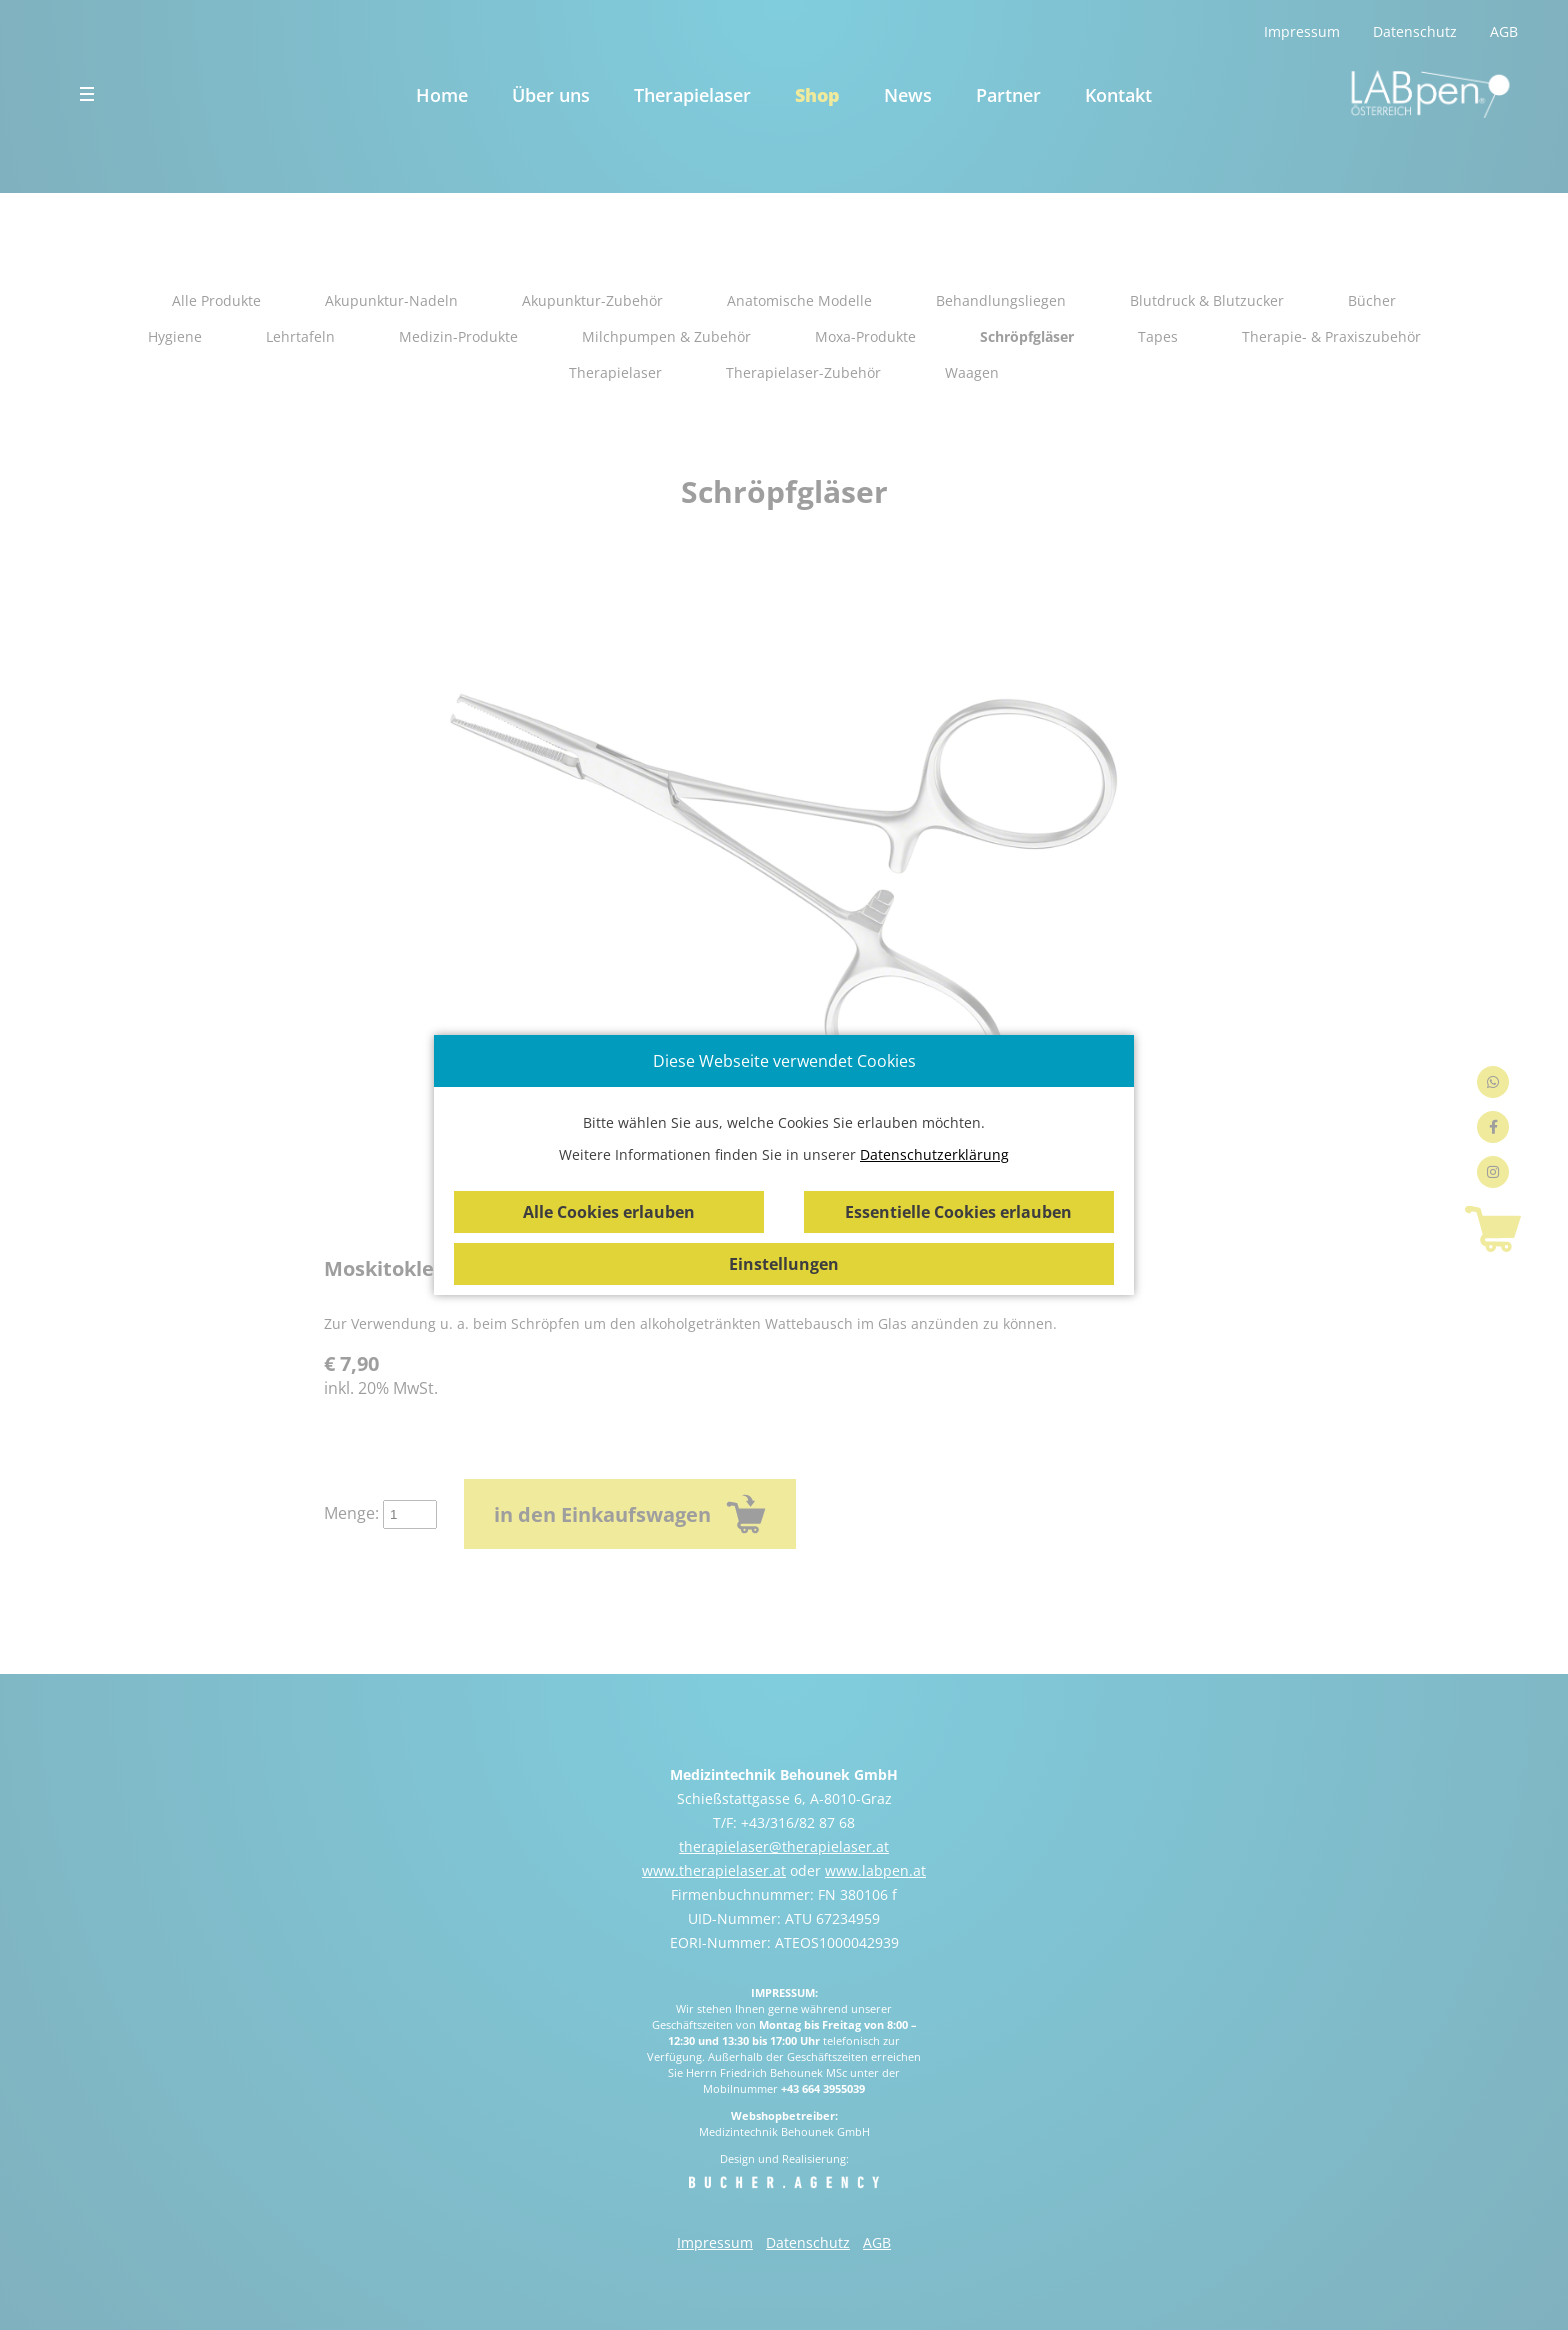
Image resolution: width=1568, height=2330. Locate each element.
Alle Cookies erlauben (609, 1212)
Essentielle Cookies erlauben (958, 1212)
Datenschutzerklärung (934, 1154)
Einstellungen (784, 1264)
